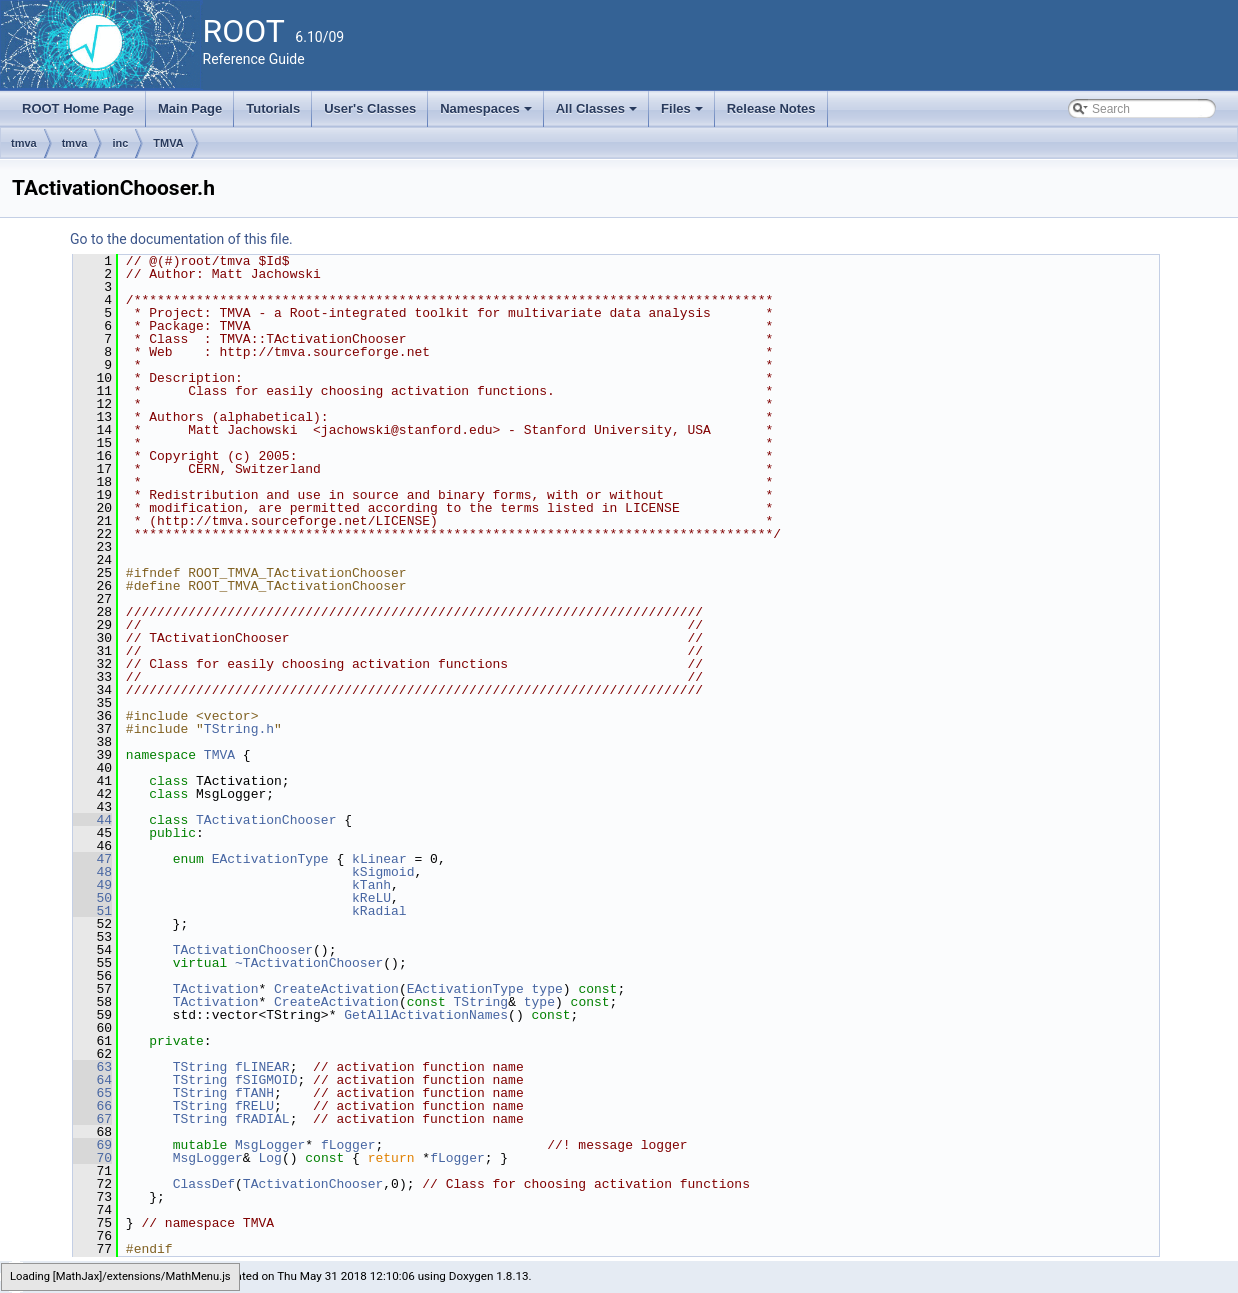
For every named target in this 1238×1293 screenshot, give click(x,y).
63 (92, 1067)
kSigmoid (383, 872)
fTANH (254, 1093)
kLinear (379, 859)
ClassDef (204, 1184)
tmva (24, 143)
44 (92, 820)
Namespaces (487, 114)
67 (92, 1119)
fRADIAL (262, 1119)
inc (120, 143)
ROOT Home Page (78, 108)
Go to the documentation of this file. (181, 239)
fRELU (254, 1106)
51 (92, 911)
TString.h (239, 729)
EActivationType (270, 859)
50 (92, 898)
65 (92, 1093)
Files (683, 114)
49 (92, 885)
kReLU (371, 898)
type (547, 989)
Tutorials (273, 108)
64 (92, 1080)
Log (269, 1158)
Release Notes (771, 108)
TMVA (168, 143)
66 (92, 1106)
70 (92, 1158)
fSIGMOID (266, 1080)
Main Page (190, 108)
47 (92, 859)
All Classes (598, 114)
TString (481, 1002)
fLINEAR (262, 1067)
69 (92, 1145)
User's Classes (370, 108)
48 (92, 872)
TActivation (216, 989)
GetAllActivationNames (426, 1015)
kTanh (371, 885)
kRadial (379, 911)
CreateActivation (336, 989)
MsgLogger (270, 1145)
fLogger (348, 1145)
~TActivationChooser (309, 963)
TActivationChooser (266, 820)
